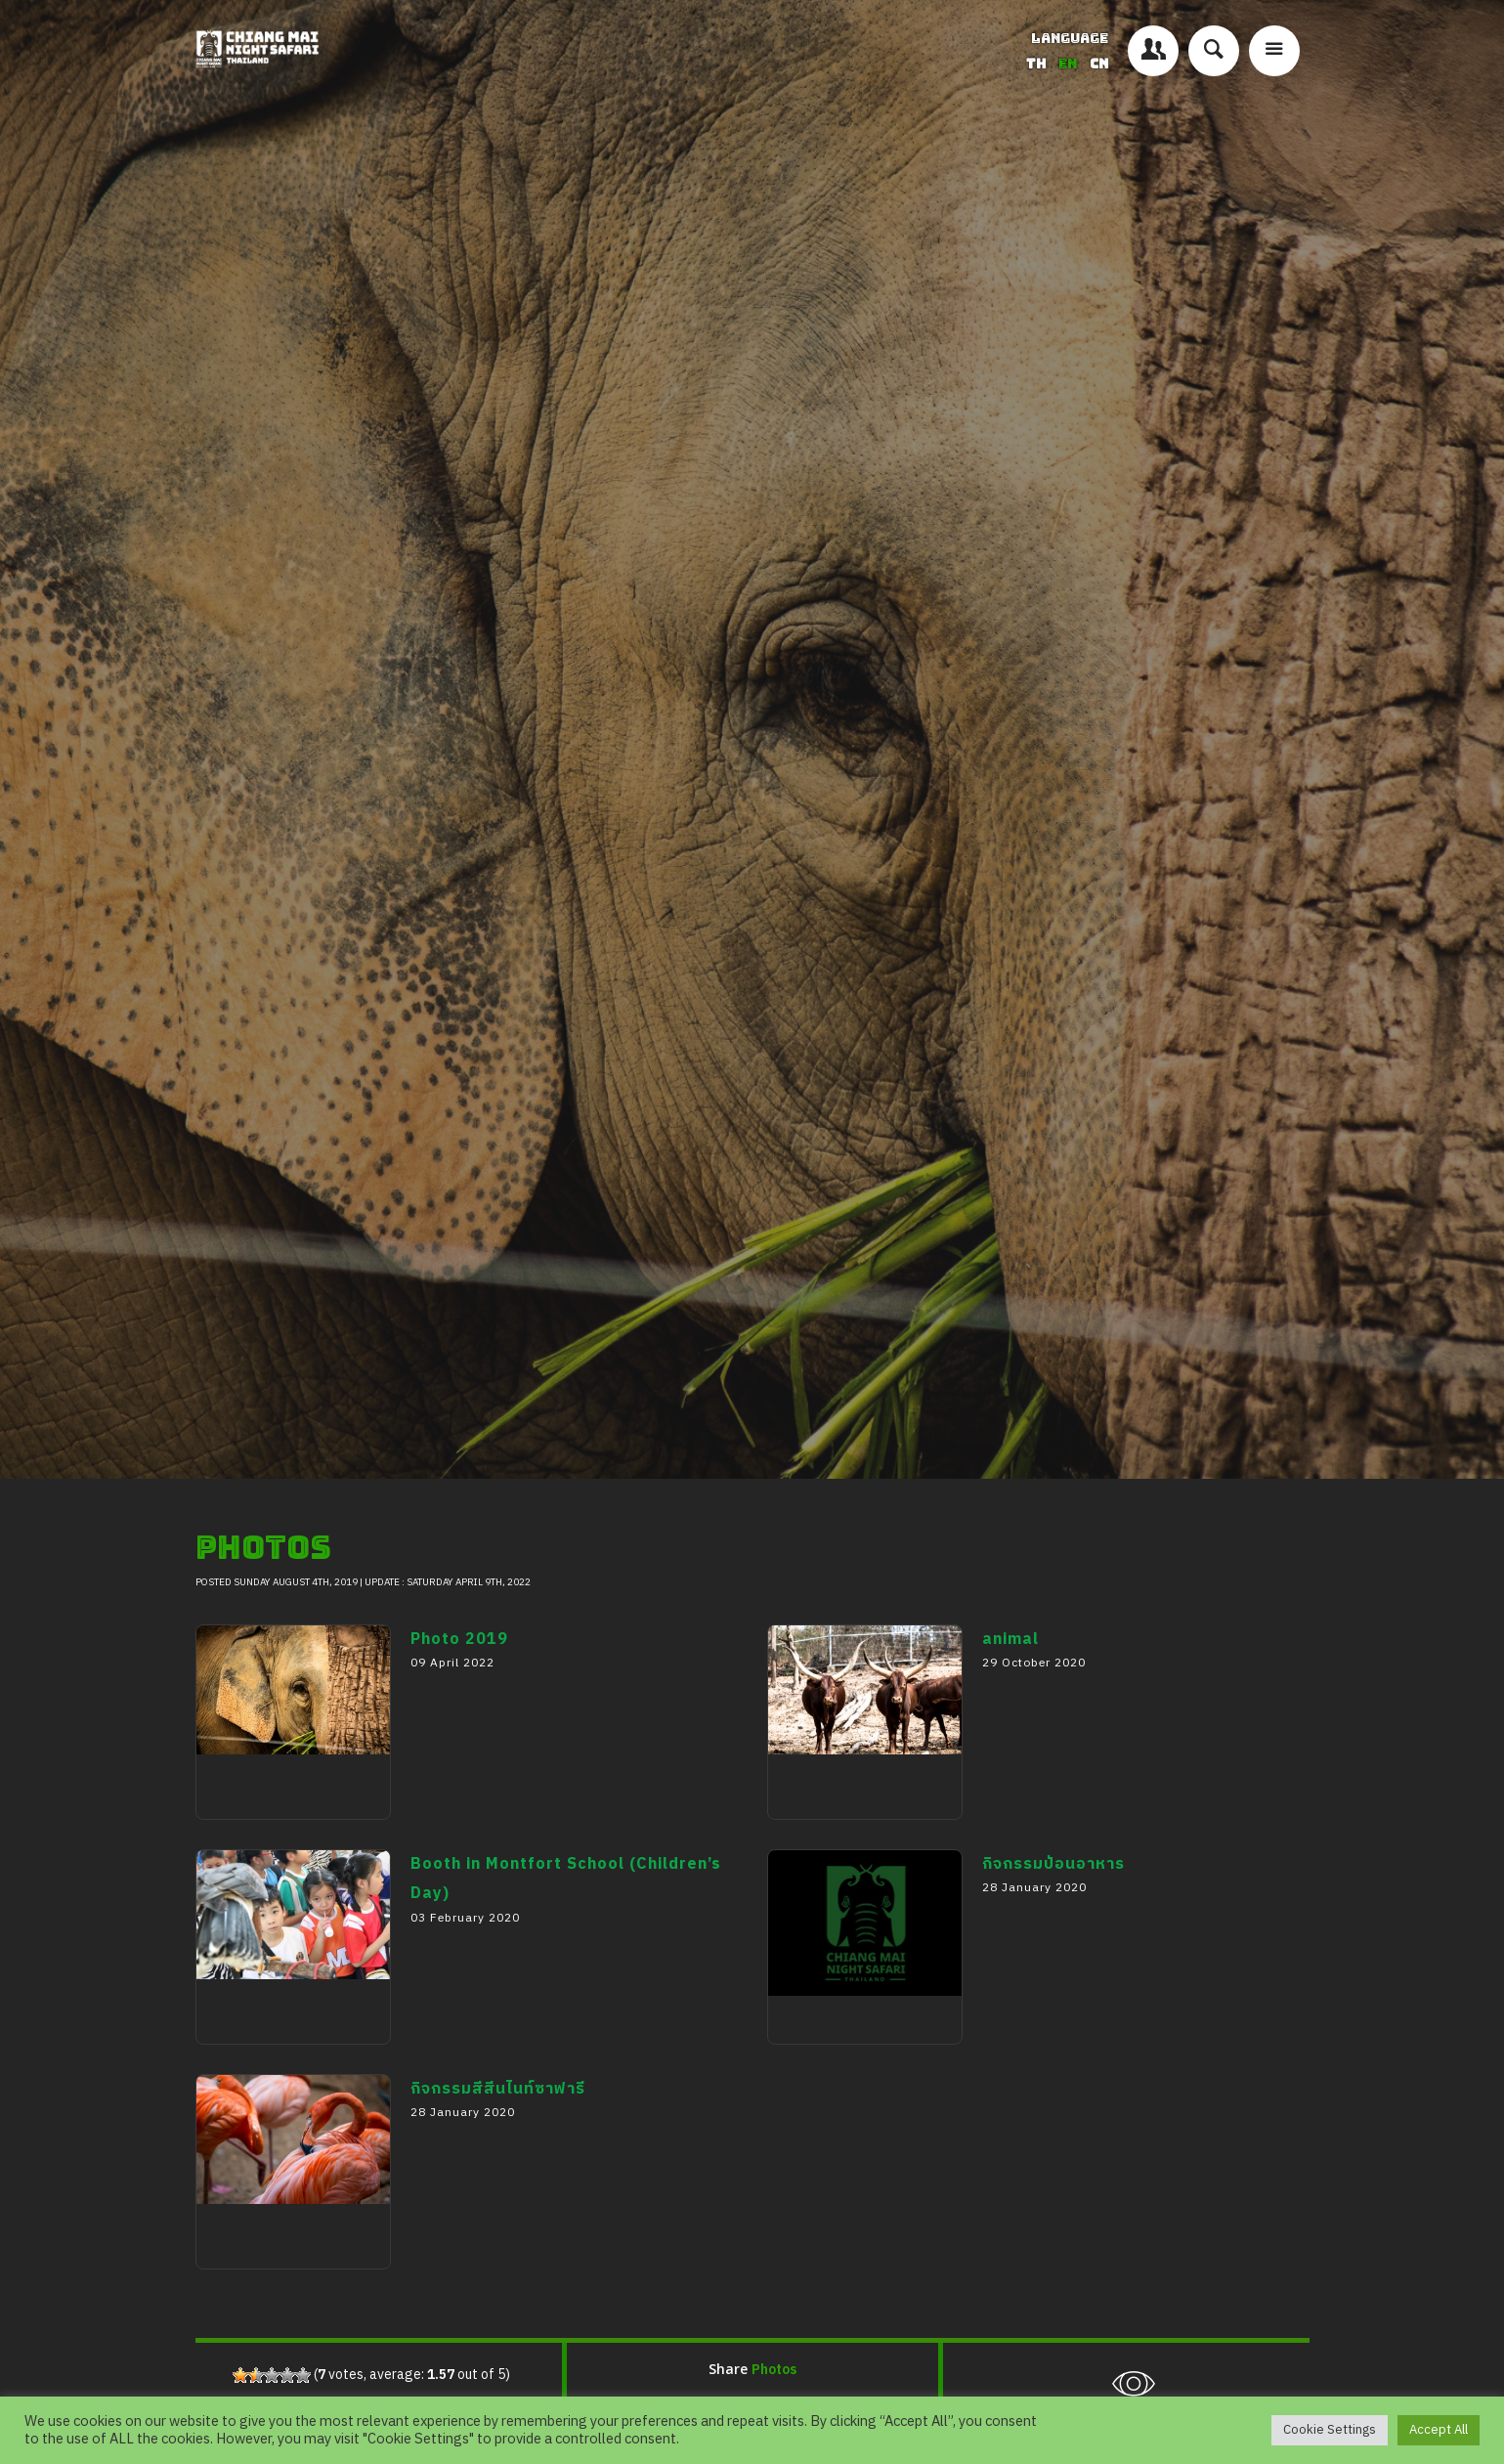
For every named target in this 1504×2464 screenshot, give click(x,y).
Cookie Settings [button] (1329, 2430)
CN (1099, 63)
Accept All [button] (1438, 2430)
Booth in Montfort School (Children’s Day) (280, 2090)
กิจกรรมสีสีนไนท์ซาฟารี (292, 2285)
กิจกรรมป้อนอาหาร (846, 2060)
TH (1037, 63)
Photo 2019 (249, 1835)
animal (799, 1835)
